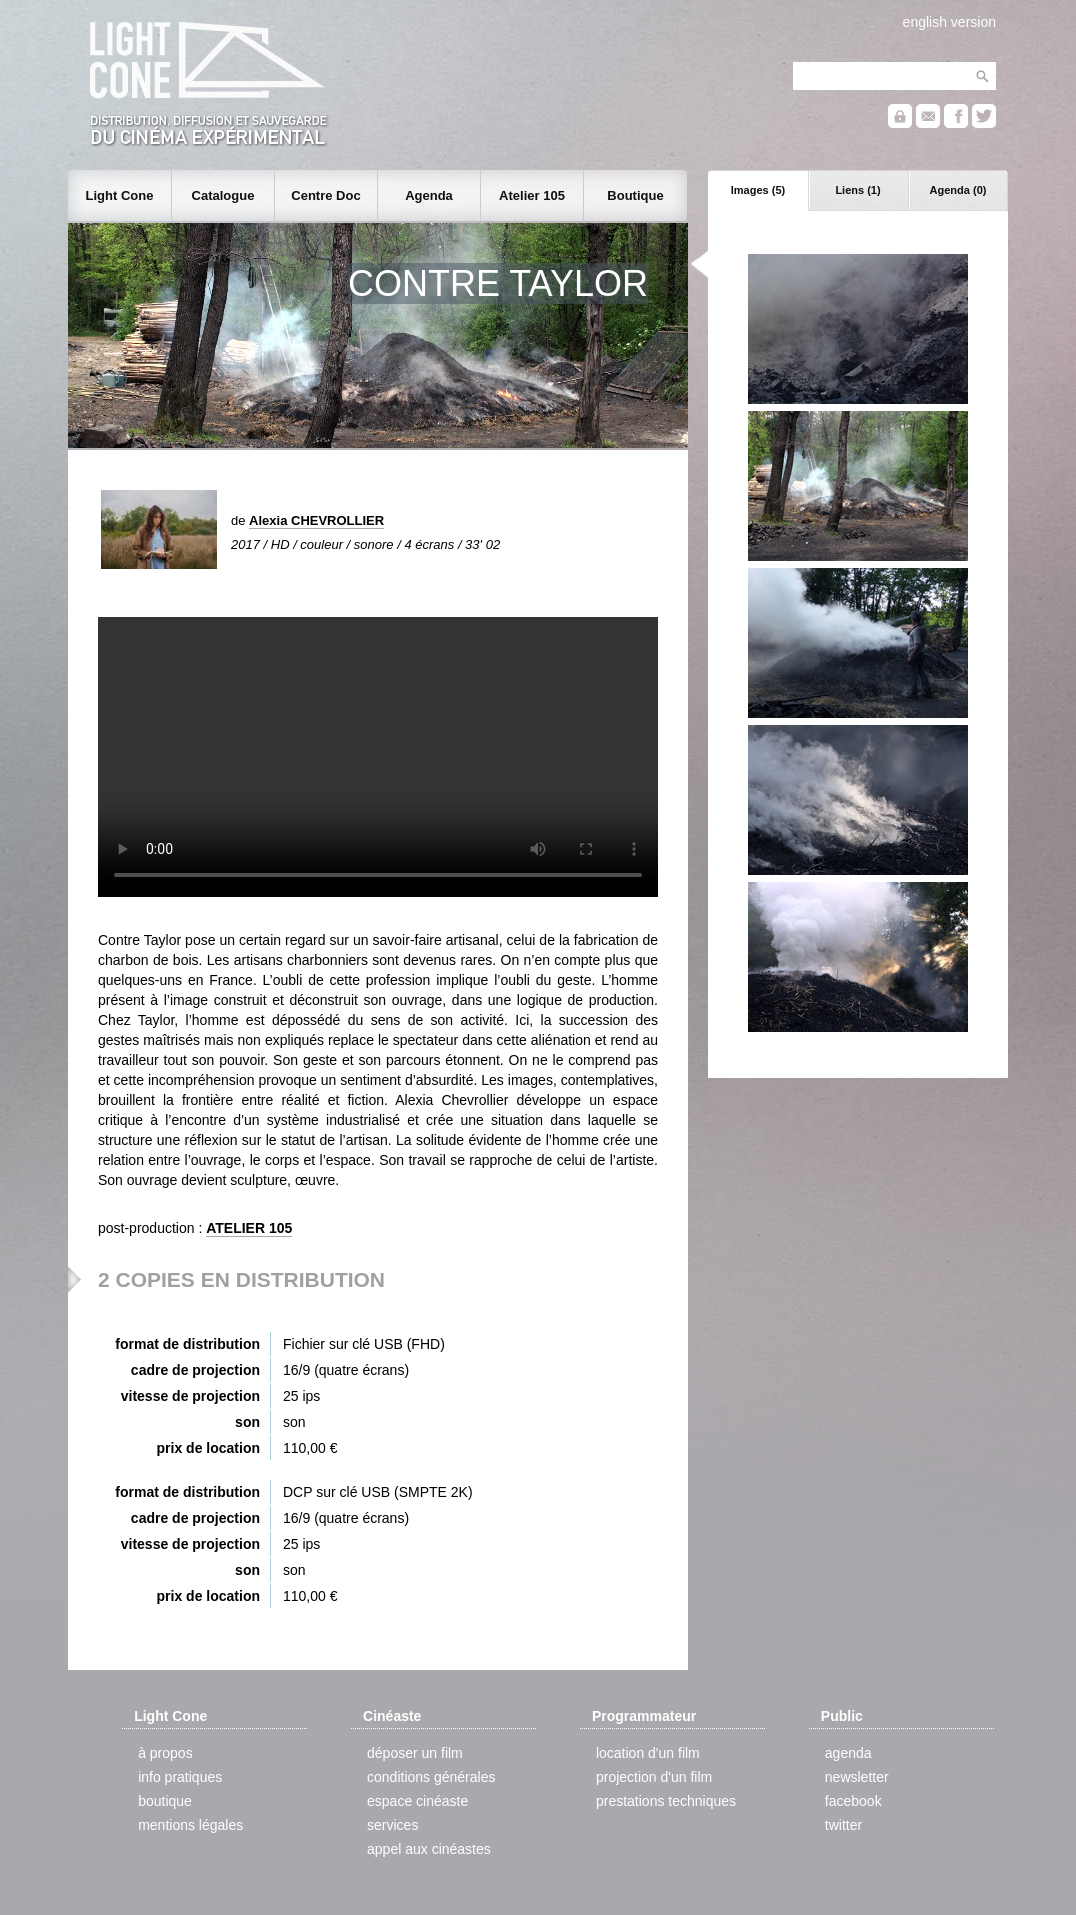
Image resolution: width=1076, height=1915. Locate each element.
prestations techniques (666, 1801)
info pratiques (180, 1777)
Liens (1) (857, 190)
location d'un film (648, 1753)
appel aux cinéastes (429, 1849)
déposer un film (415, 1753)
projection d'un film (654, 1777)
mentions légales (190, 1825)
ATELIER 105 (249, 1228)
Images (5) (758, 190)
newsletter (857, 1777)
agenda (848, 1753)
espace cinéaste (417, 1801)
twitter (843, 1825)
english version (949, 22)
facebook (853, 1801)
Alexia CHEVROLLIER (316, 520)
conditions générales (431, 1777)
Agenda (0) (958, 190)
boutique (165, 1801)
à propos (165, 1753)
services (392, 1825)
